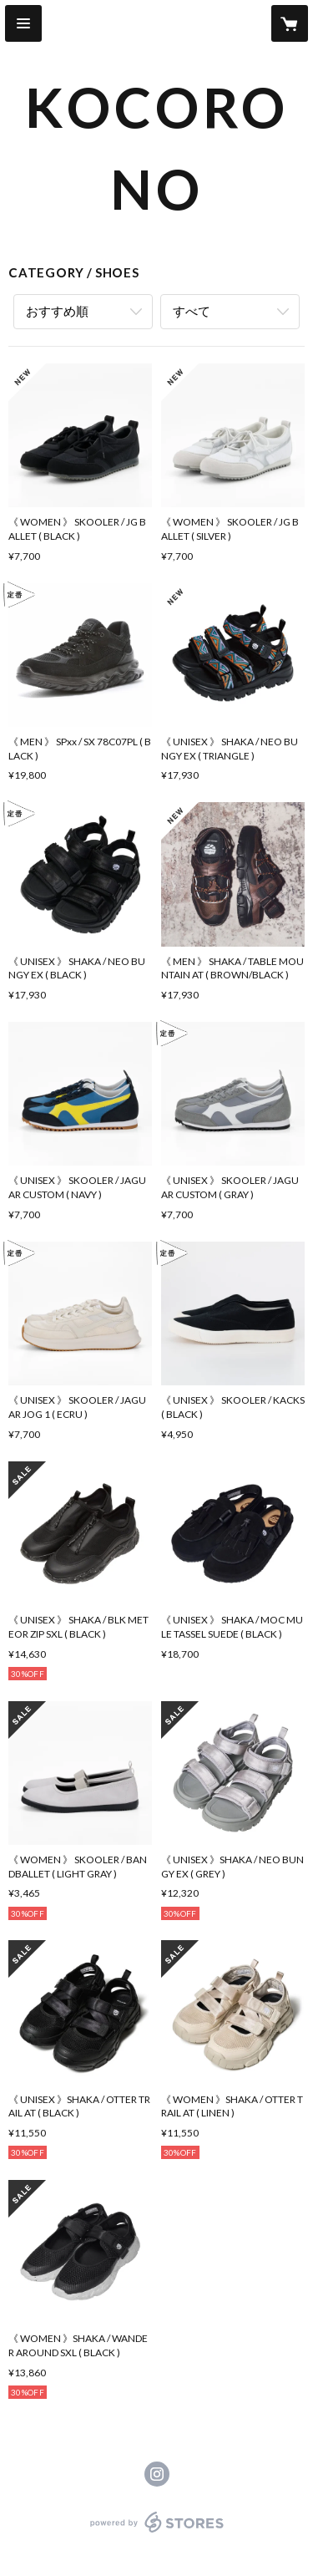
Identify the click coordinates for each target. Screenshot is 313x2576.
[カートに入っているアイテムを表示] (289, 23)
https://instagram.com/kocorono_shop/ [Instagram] (156, 2474)
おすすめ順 (57, 310)
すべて (191, 310)
